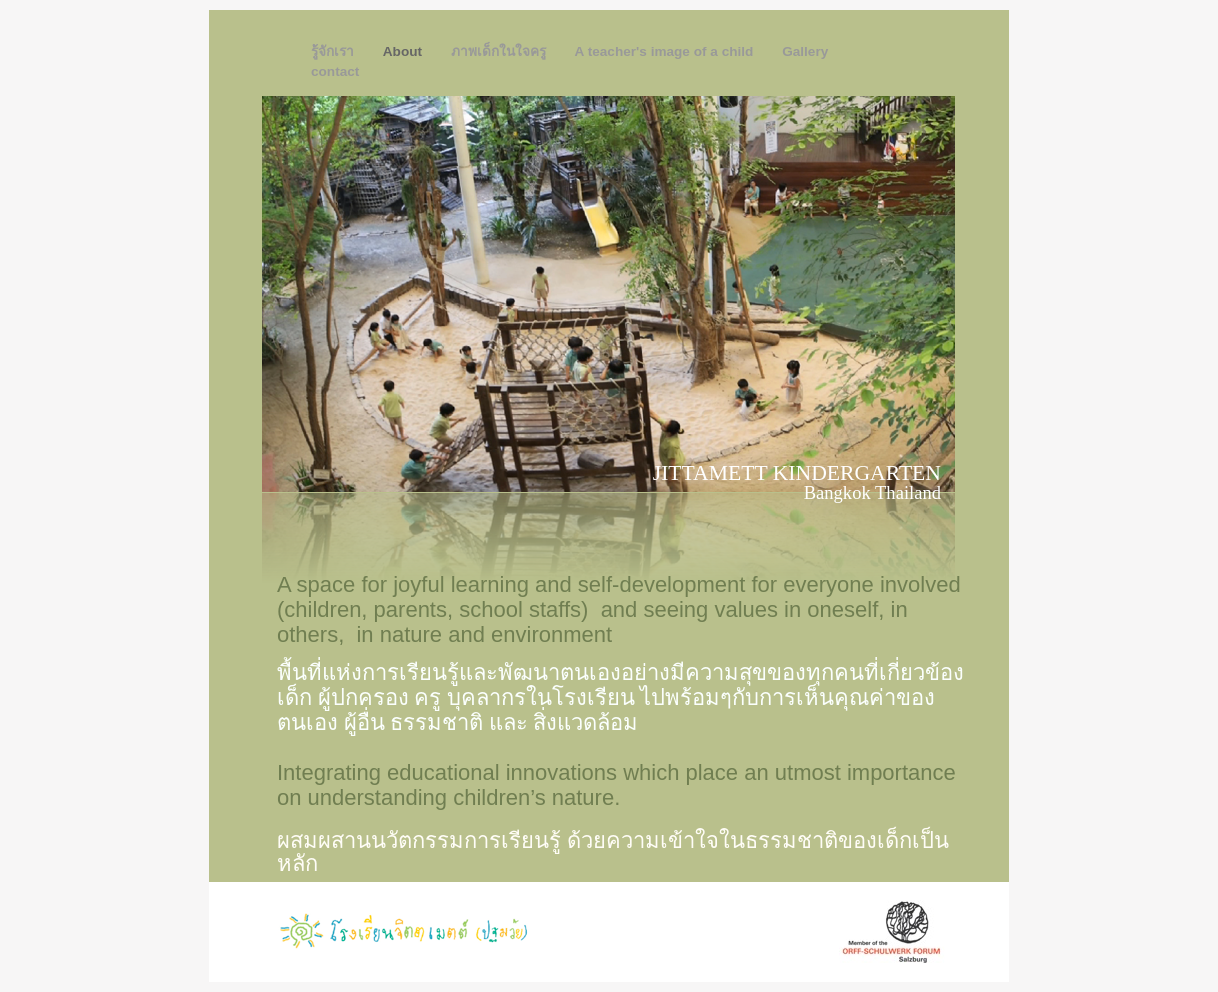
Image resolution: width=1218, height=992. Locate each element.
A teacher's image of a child (666, 51)
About (404, 51)
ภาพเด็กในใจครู (500, 51)
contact (335, 71)
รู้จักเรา (334, 51)
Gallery (805, 51)
